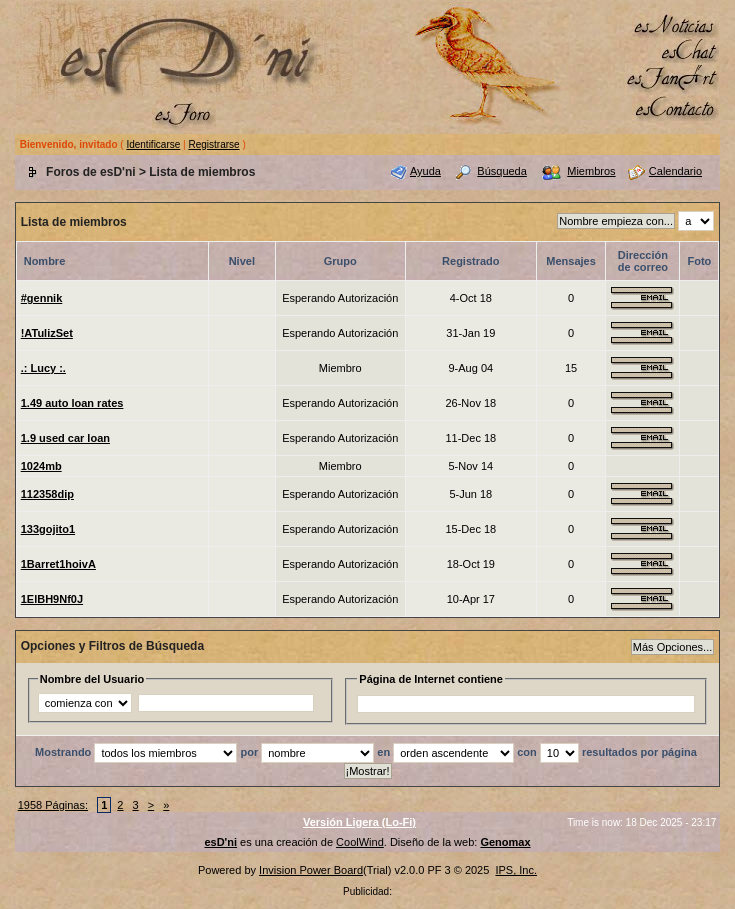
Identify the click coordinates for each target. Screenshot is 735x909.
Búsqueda (502, 171)
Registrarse (213, 144)
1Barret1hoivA (58, 564)
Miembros (591, 171)
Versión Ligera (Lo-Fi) (359, 822)
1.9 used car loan (65, 438)
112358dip (47, 494)
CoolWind (360, 842)
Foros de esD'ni (91, 172)
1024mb (41, 466)
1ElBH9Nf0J (52, 599)
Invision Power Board (311, 870)
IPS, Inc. (516, 870)
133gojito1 (48, 529)
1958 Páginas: (53, 805)
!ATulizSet (47, 333)
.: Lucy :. (43, 368)
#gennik (42, 298)
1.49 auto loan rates (72, 403)
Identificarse (153, 144)
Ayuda (425, 171)
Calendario (675, 171)
